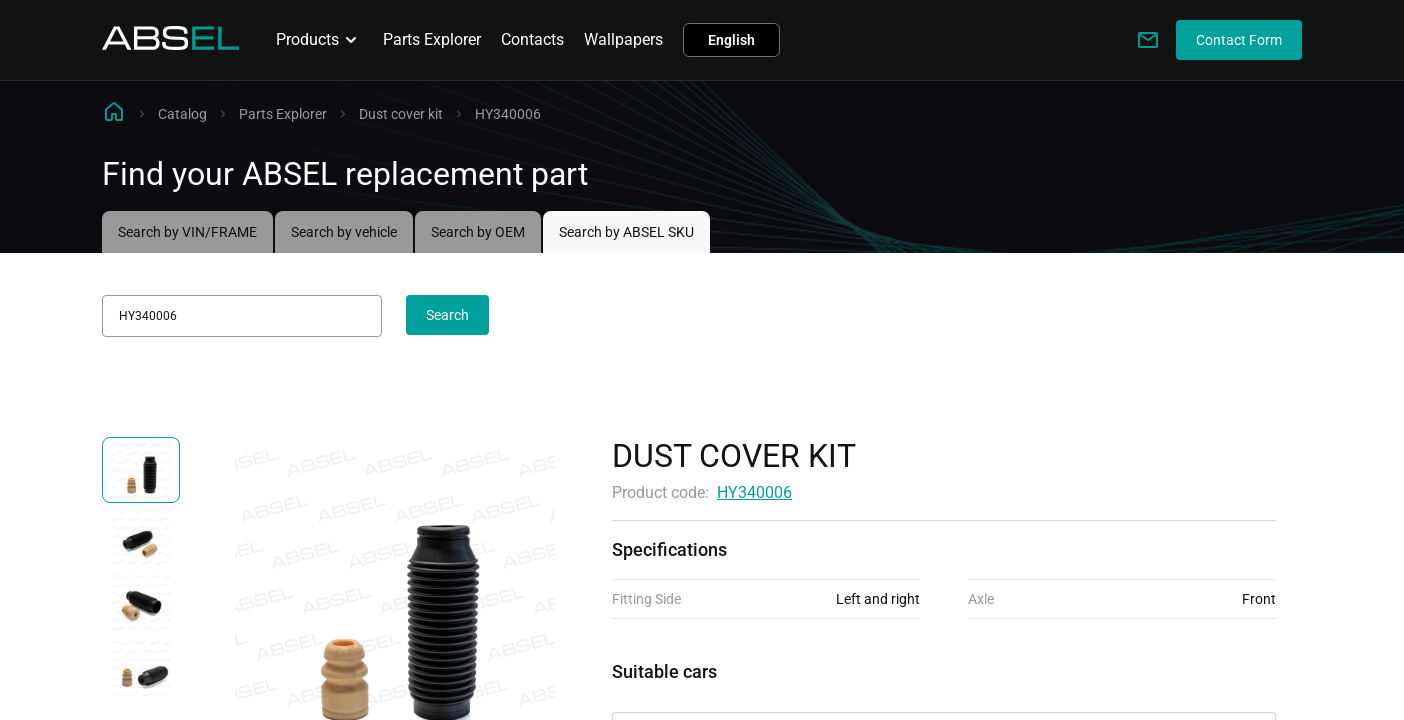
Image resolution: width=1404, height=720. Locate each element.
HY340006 (754, 492)
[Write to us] (1148, 40)
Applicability (656, 694)
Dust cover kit (401, 114)
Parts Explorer (432, 39)
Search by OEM (478, 232)
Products (319, 40)
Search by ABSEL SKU (626, 232)
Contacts (532, 39)
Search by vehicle (344, 232)
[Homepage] (171, 44)
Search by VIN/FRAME (187, 232)
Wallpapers (623, 39)
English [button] (731, 40)
